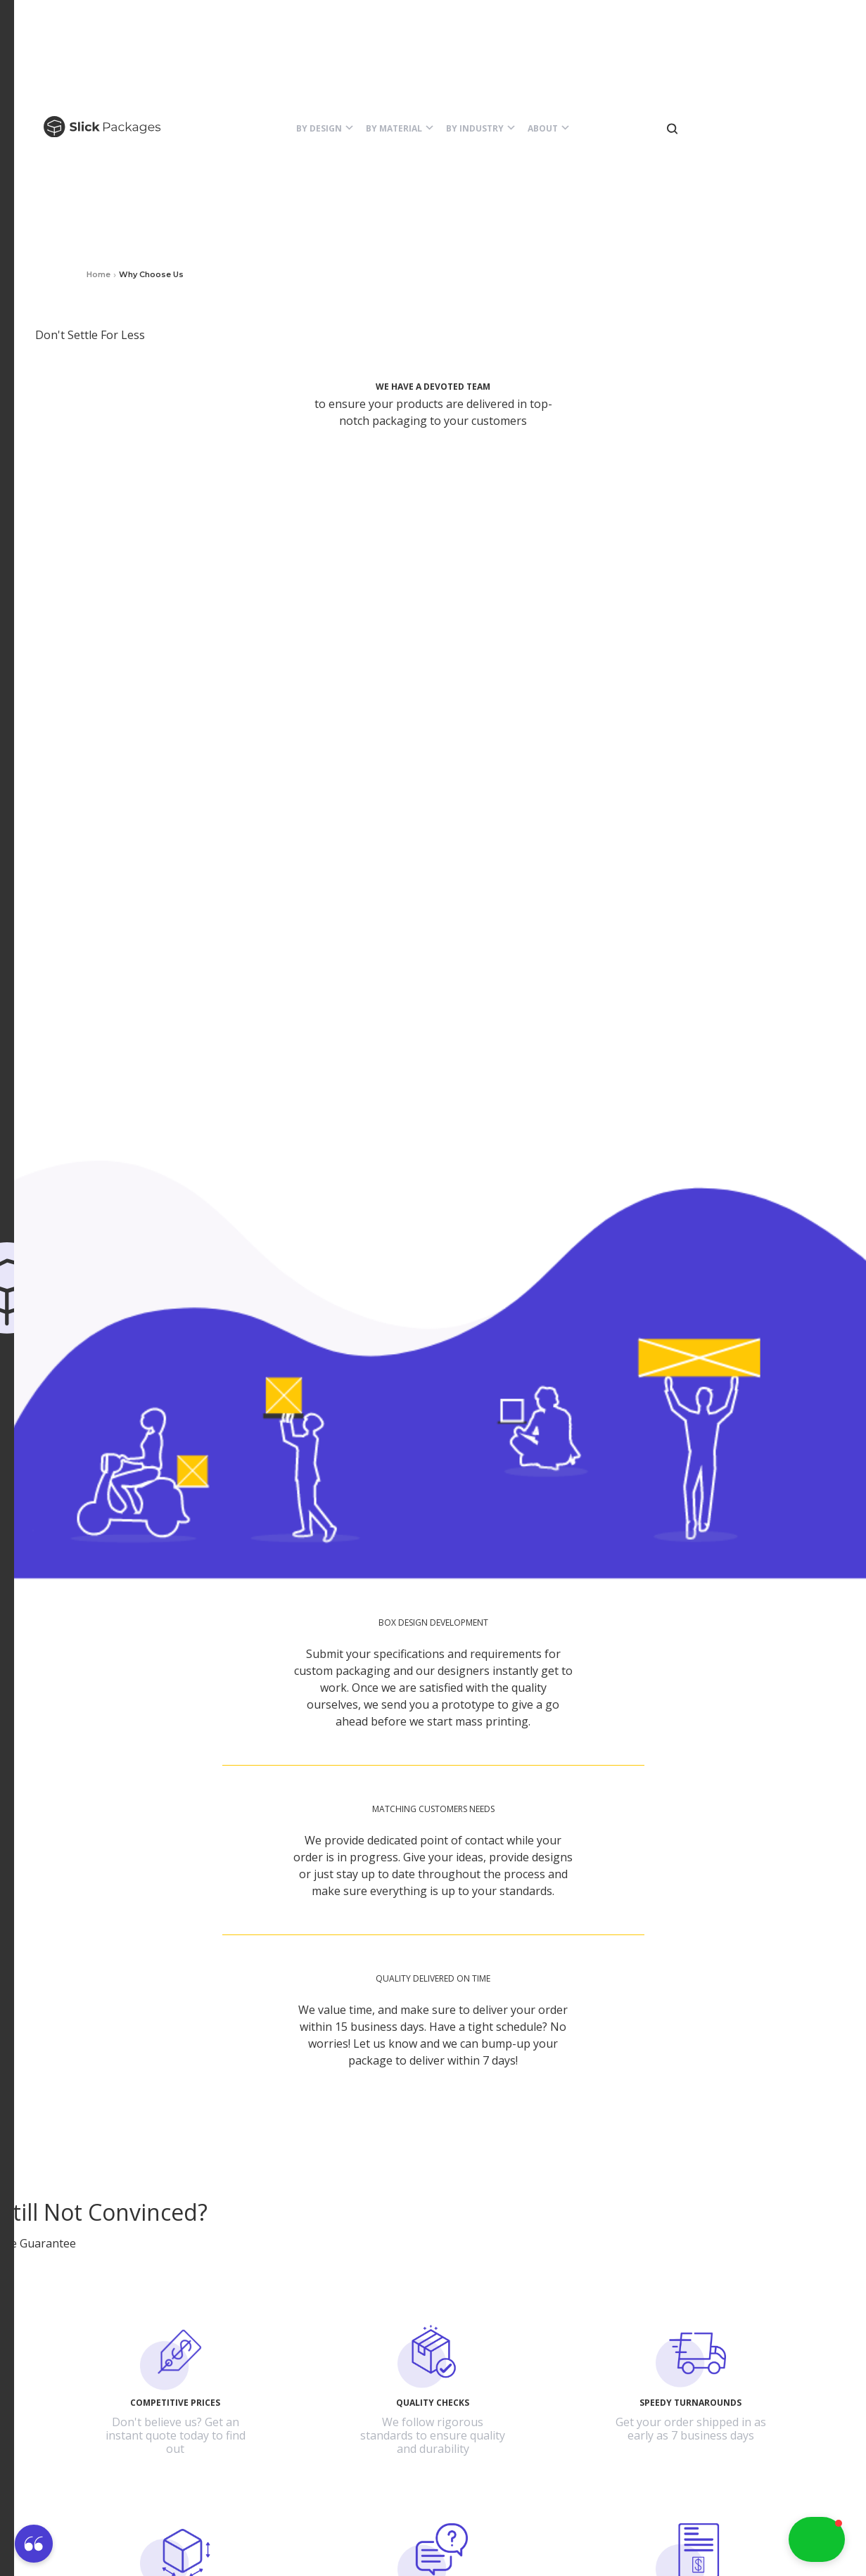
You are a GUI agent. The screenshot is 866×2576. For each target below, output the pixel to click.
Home (98, 274)
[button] (325, 128)
